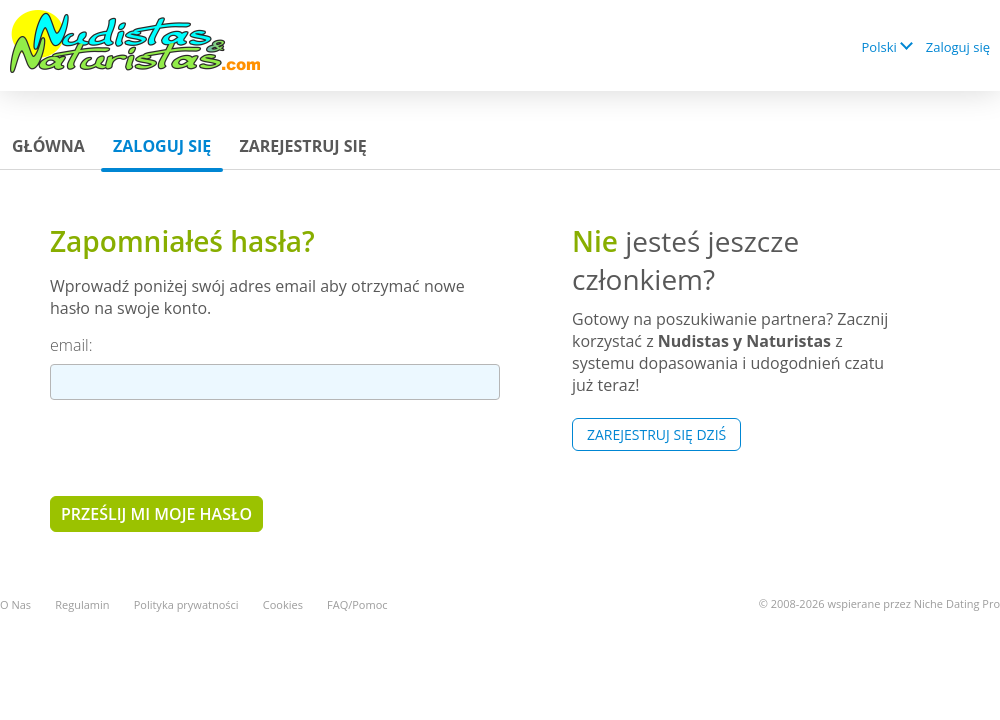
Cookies (283, 604)
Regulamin (82, 604)
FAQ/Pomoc (357, 604)
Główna (48, 146)
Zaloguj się (958, 47)
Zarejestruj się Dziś (656, 434)
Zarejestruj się (302, 146)
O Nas (15, 604)
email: (71, 345)
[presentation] (202, 447)
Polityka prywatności (186, 604)
